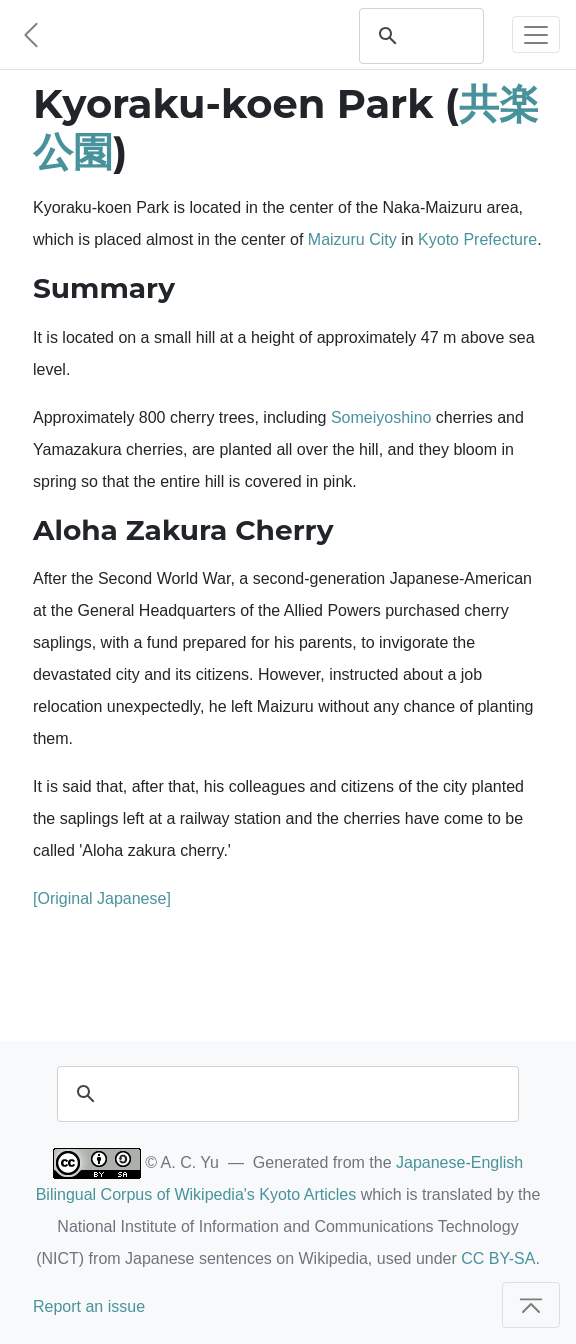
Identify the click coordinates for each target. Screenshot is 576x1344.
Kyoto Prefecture (477, 239)
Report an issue (89, 1306)
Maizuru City (352, 239)
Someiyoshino (381, 417)
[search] (440, 36)
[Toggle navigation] (536, 34)
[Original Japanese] (102, 898)
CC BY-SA (498, 1258)
